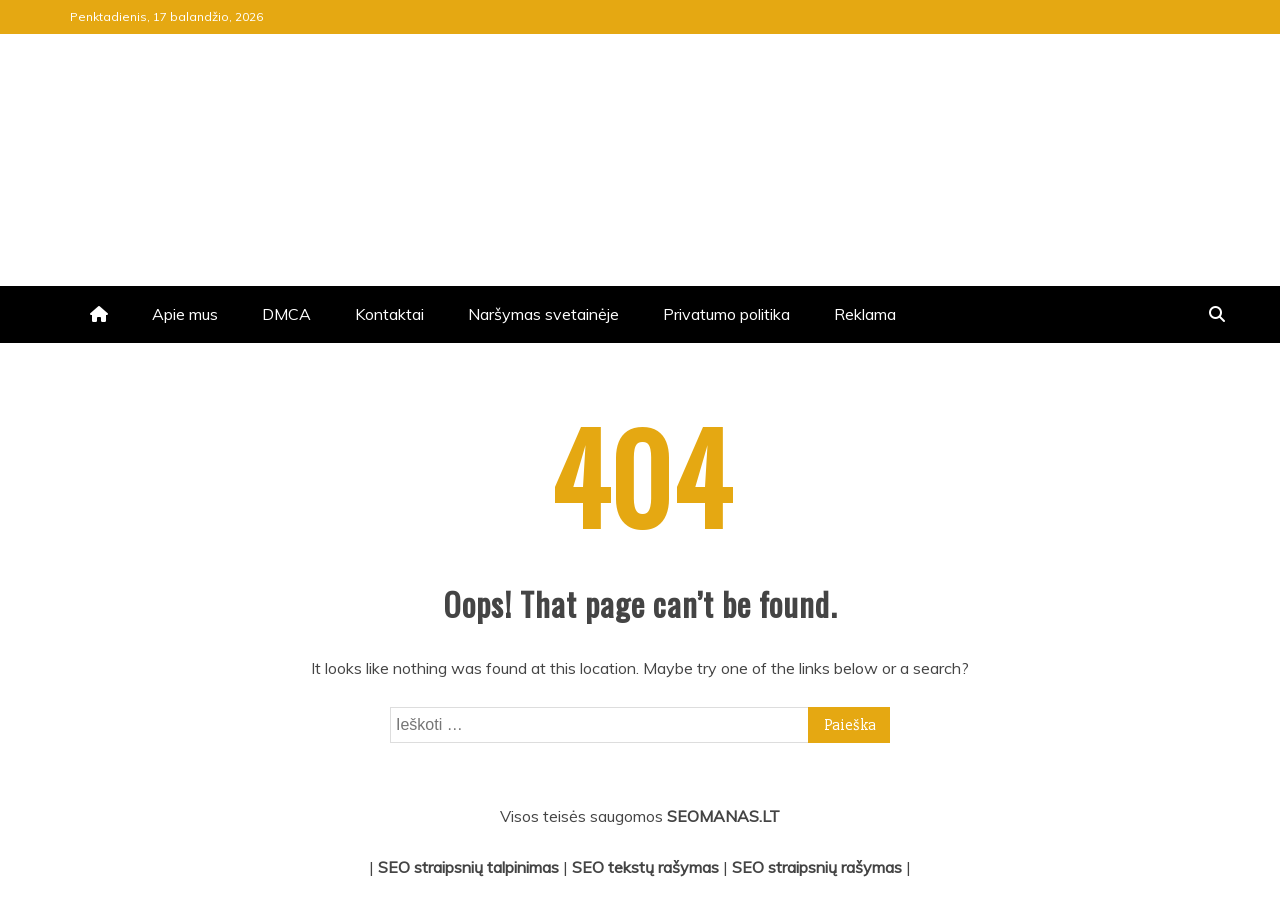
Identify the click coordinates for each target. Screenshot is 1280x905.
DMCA (286, 314)
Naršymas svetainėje (543, 314)
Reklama (865, 314)
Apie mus (185, 314)
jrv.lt (128, 114)
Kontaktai (389, 314)
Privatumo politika (726, 314)
